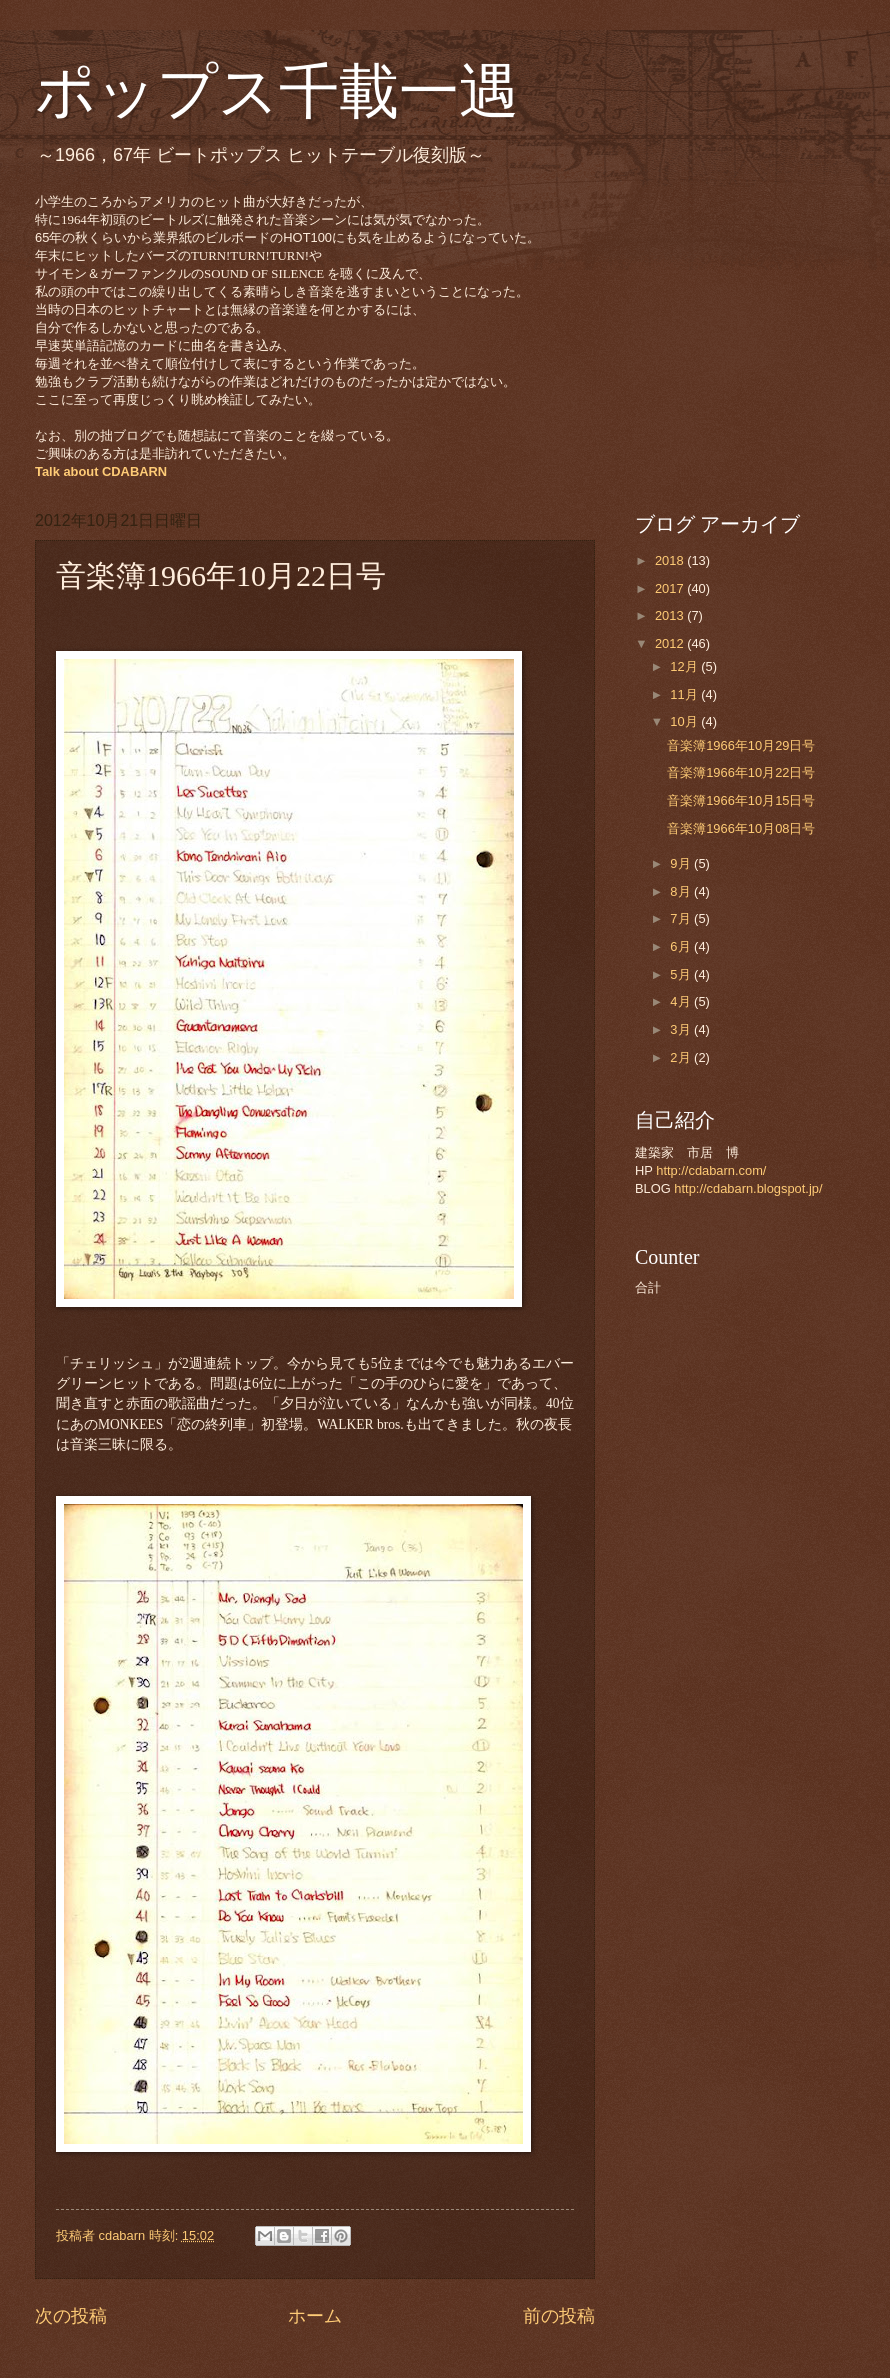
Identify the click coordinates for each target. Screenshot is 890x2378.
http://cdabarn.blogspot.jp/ (748, 1188)
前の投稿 (559, 2316)
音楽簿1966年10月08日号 (741, 828)
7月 (682, 918)
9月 (682, 863)
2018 (671, 560)
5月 (682, 974)
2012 (671, 643)
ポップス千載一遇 (277, 92)
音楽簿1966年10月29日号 (741, 745)
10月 (685, 721)
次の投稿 (71, 2316)
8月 (682, 891)
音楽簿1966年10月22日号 (741, 772)
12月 (685, 666)
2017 (671, 588)
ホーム (315, 2316)
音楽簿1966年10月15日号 (741, 800)
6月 (682, 946)
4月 (682, 1001)
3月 (682, 1029)
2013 (671, 615)
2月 (682, 1057)
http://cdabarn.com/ (711, 1170)
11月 (685, 694)
